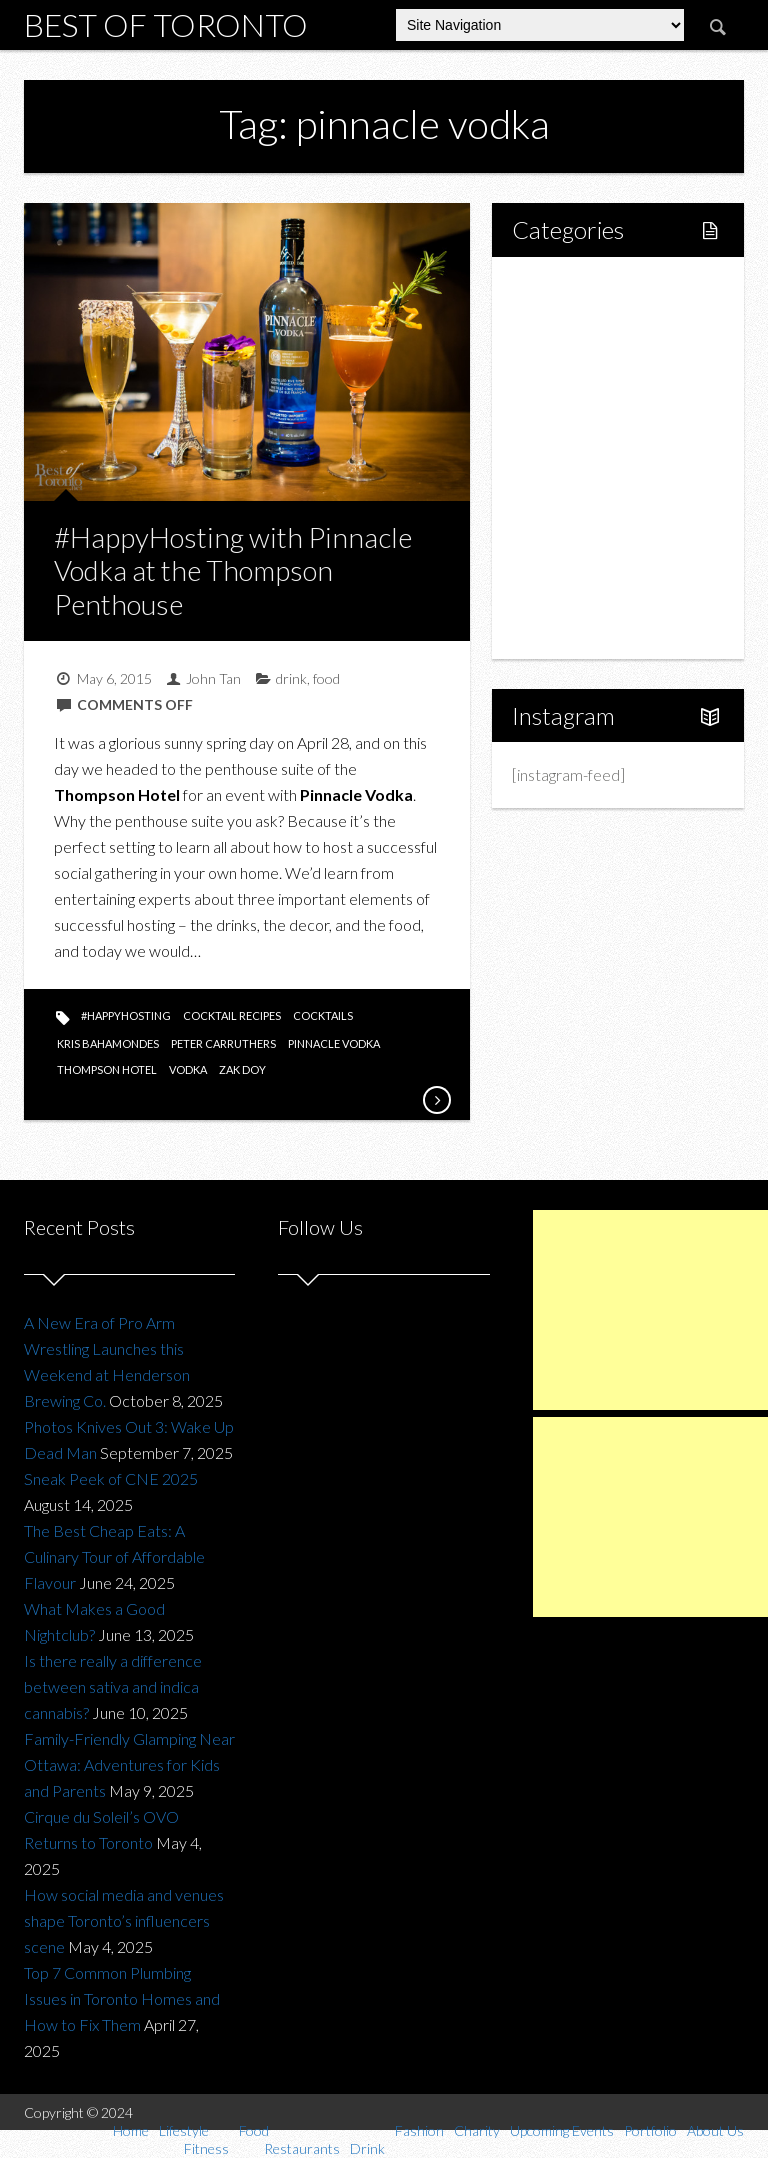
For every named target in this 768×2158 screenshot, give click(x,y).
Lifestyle (563, 321)
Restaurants (595, 423)
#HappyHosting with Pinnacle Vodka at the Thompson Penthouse (233, 570)
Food (552, 389)
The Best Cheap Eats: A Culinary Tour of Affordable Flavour (114, 1556)
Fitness (579, 355)
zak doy (242, 1069)
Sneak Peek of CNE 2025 (111, 1478)
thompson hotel (107, 1069)
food (326, 678)
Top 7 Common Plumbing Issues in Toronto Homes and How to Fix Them (122, 1998)
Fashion (560, 491)
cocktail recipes (232, 1015)
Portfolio (564, 593)
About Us (565, 627)
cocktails (323, 1015)
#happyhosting (126, 1015)
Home (556, 287)
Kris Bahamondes (108, 1043)
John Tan (213, 678)
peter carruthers (223, 1043)
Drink (573, 457)
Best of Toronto (166, 24)
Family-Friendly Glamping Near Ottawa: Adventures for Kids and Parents (129, 1764)
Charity (559, 525)
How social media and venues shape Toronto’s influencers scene (124, 1920)
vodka (188, 1069)
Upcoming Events (593, 559)
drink (291, 678)
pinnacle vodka (334, 1043)
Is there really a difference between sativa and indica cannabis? (113, 1686)
